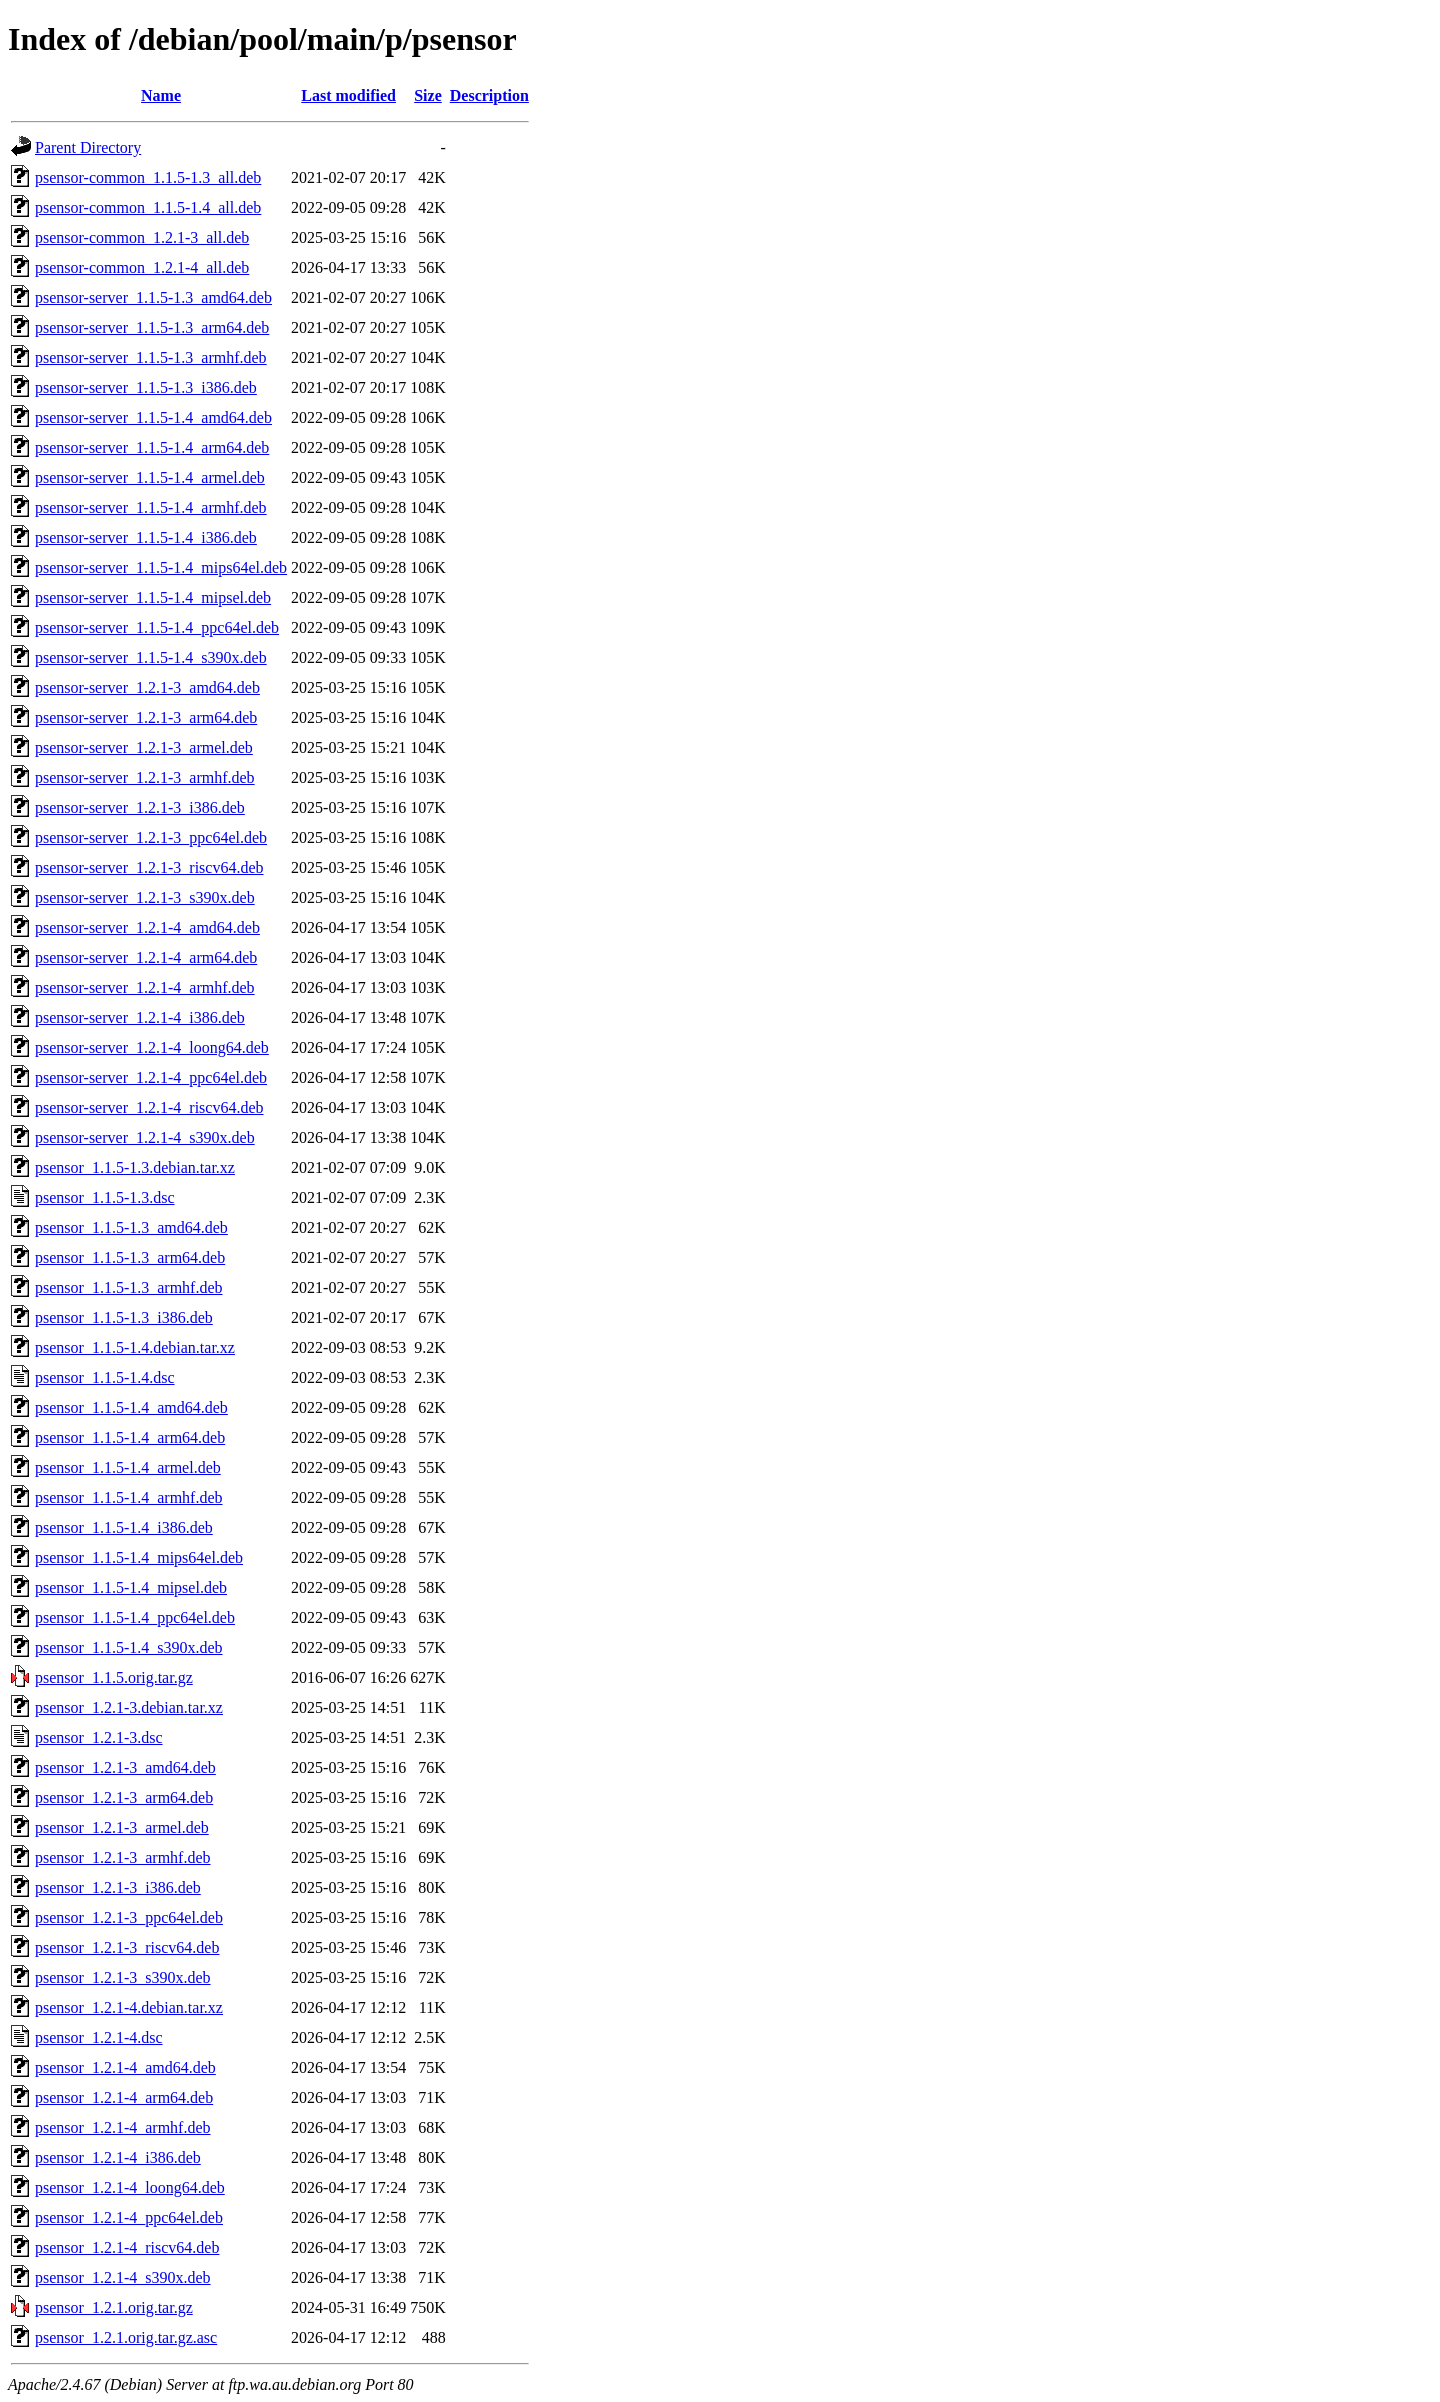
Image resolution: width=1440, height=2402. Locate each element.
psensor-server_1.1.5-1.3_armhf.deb (151, 357)
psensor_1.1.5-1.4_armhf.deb (129, 1497)
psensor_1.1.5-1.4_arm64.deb (130, 1437)
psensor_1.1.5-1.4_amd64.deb (131, 1407)
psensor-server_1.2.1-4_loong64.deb (152, 1047)
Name (161, 95)
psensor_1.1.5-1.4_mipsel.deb (131, 1587)
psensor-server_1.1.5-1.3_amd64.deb (153, 297)
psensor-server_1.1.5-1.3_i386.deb (146, 387)
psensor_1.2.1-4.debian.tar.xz (129, 2007)
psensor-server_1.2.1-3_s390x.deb (145, 897)
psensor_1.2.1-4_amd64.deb (125, 2067)
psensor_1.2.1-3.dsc (99, 1737)
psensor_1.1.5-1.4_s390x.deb (129, 1647)
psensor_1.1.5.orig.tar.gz (114, 1677)
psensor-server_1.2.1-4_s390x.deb (145, 1137)
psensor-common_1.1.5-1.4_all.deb (148, 207)
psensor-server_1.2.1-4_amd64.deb (147, 927)
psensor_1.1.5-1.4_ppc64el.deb (135, 1617)
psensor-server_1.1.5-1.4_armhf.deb (151, 507)
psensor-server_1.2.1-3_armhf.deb (145, 777)
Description (489, 95)
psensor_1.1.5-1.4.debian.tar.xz (135, 1347)
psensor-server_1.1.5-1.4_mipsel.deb (153, 597)
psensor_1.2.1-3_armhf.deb (123, 1857)
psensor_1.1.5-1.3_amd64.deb (131, 1227)
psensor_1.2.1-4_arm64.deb (124, 2097)
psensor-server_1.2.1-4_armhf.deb (145, 987)
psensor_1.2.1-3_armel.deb (122, 1827)
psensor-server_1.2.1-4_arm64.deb (146, 957)
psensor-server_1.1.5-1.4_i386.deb (146, 537)
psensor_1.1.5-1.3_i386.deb (124, 1317)
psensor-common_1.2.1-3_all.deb (142, 237)
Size (428, 95)
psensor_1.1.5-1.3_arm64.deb (130, 1257)
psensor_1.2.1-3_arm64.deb (124, 1797)
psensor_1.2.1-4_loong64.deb (130, 2187)
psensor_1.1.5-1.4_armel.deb (128, 1467)
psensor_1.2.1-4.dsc (99, 2037)
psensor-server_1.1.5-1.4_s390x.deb (151, 657)
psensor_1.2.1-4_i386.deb (118, 2157)
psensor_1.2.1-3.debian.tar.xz (129, 1707)
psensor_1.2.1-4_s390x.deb (123, 2277)
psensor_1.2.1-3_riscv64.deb (127, 1947)
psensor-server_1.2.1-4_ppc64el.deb (151, 1077)
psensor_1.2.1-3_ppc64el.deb (129, 1917)
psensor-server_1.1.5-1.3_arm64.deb (152, 327)
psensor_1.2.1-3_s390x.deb (123, 1977)
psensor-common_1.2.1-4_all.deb (142, 267)
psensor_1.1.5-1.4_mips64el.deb (139, 1557)
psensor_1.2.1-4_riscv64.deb (127, 2247)
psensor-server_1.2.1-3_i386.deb (140, 807)
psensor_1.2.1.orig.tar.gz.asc (126, 2337)
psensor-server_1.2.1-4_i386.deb (140, 1017)
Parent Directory (88, 147)
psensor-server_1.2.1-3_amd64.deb (147, 687)
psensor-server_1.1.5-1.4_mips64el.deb (161, 567)
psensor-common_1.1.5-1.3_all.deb (148, 177)
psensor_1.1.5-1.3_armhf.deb (129, 1287)
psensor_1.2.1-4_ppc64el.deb (129, 2217)
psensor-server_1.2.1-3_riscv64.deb (149, 867)
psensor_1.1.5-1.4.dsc (105, 1377)
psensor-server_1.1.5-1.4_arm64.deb (152, 447)
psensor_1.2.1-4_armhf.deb (123, 2127)
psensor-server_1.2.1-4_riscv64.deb (149, 1107)
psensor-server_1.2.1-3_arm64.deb (146, 717)
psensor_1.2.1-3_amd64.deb (125, 1767)
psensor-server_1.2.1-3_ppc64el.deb (151, 837)
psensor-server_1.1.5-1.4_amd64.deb (153, 417)
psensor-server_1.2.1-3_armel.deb (144, 747)
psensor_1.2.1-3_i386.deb (118, 1887)
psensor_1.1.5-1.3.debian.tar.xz (135, 1167)
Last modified (348, 95)
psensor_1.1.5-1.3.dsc (105, 1197)
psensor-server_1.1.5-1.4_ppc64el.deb (157, 627)
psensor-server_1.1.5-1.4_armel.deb (150, 477)
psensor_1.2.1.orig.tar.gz (114, 2307)
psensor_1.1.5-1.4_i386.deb (124, 1527)
